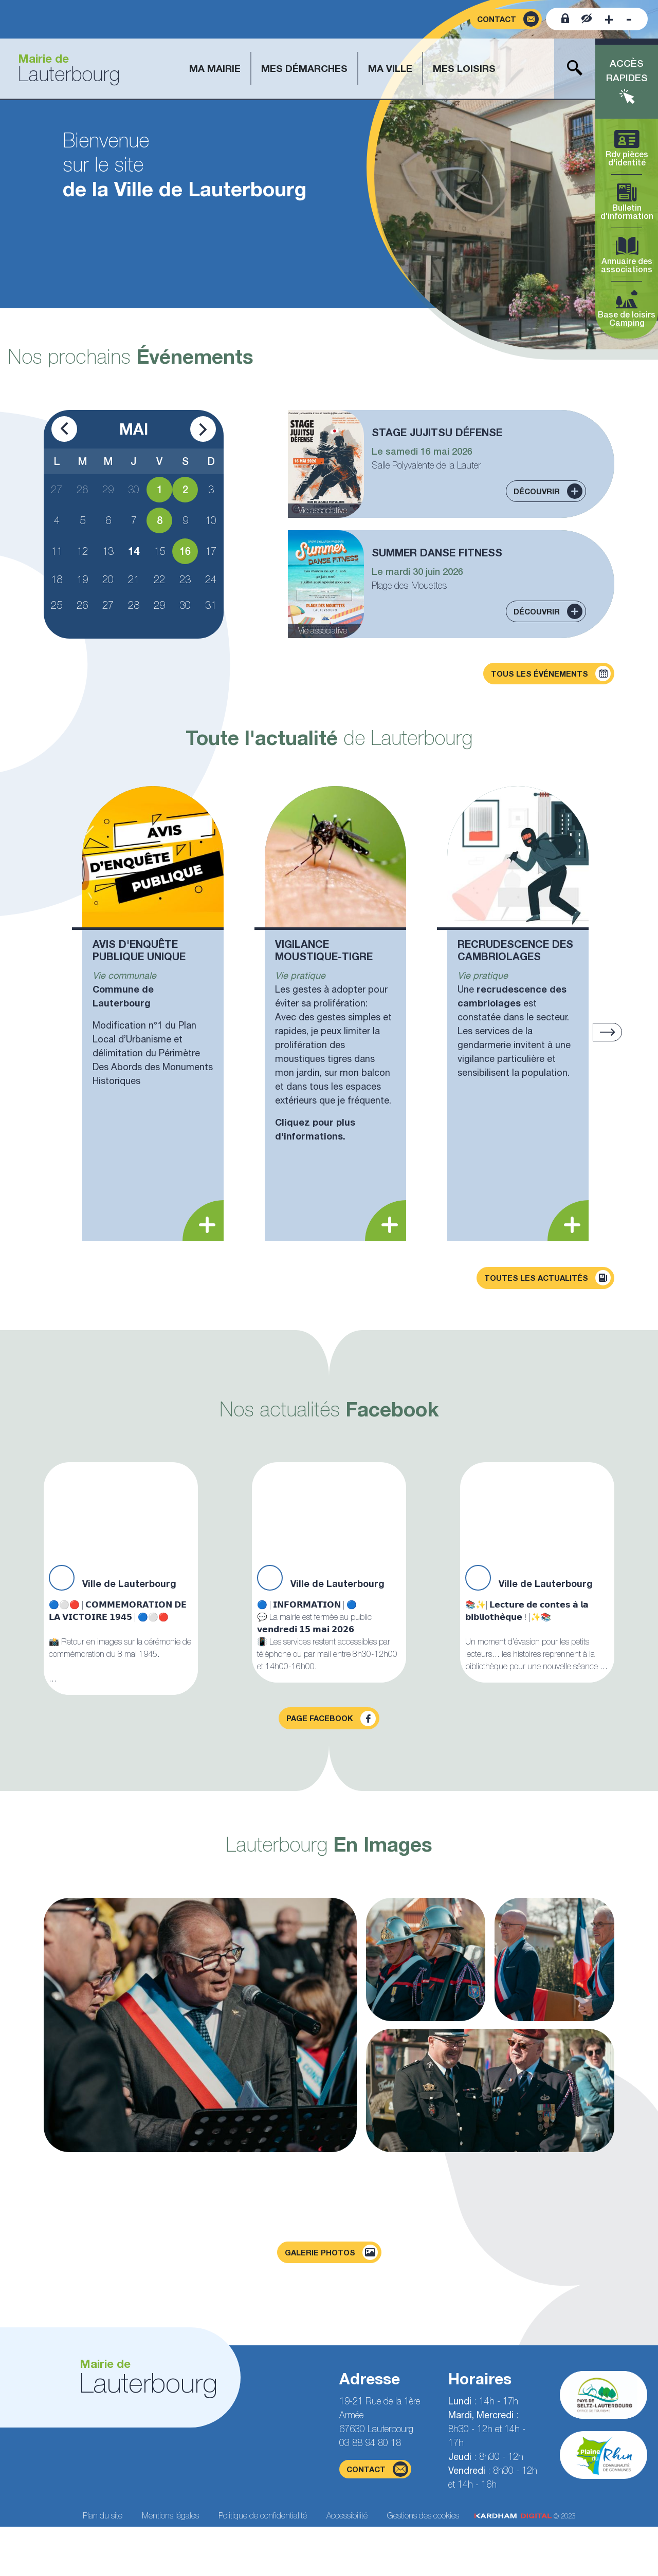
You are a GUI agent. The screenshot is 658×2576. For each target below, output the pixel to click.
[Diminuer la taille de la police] (628, 19)
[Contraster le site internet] (586, 19)
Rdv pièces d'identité (626, 148)
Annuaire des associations (626, 255)
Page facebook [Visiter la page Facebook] (331, 1718)
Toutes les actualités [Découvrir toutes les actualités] (547, 1277)
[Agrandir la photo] (200, 2025)
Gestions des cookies (423, 2515)
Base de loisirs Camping (626, 309)
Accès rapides (627, 71)
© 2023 (524, 2516)
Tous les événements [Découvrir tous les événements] (551, 673)
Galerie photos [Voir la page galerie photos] (331, 2252)
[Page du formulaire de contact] (506, 19)
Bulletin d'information (626, 202)
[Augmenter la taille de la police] (608, 19)
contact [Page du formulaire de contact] (377, 2469)
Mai (133, 429)
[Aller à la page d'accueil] (65, 68)
